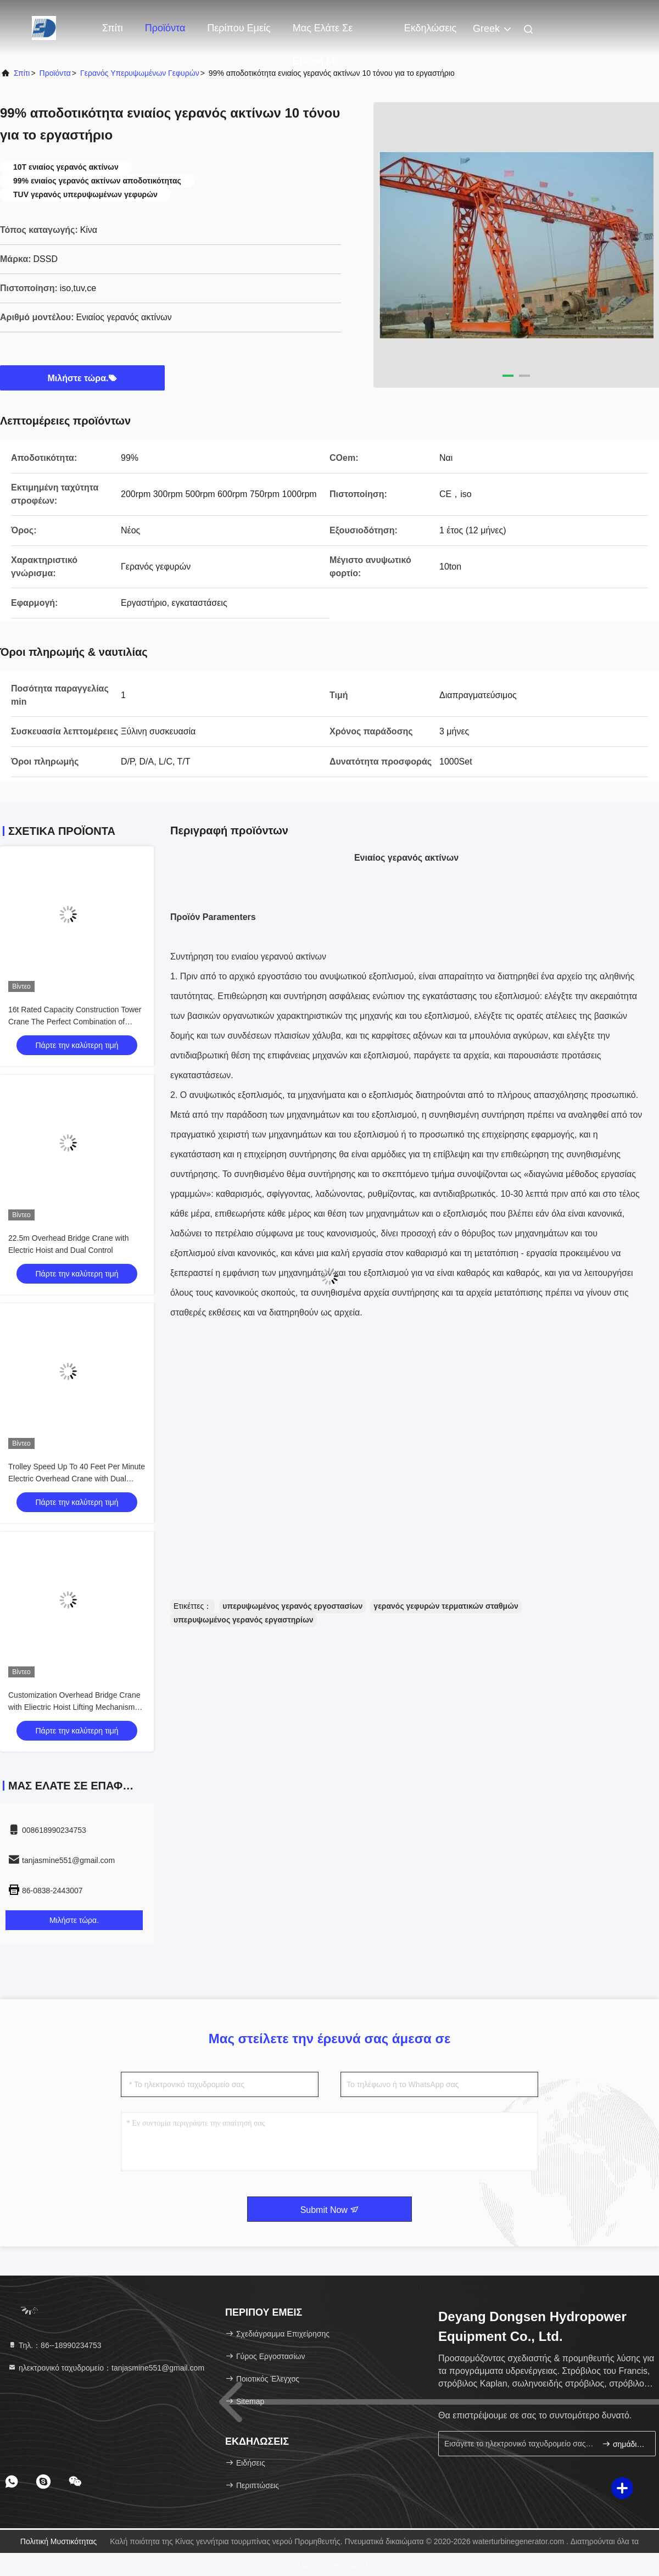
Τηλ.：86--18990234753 (55, 2345)
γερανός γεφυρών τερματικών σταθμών (445, 1606)
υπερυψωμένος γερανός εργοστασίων (292, 1606)
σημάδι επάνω (624, 2444)
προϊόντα (55, 73)
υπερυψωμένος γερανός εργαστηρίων (244, 1619)
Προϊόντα (165, 28)
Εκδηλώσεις (430, 28)
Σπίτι (112, 28)
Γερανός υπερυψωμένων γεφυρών (139, 73)
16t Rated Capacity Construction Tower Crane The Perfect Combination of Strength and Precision (75, 1021)
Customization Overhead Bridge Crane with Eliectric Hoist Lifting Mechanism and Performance (74, 1707)
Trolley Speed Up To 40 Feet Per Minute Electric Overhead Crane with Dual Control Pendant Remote (76, 1478)
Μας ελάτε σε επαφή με (323, 33)
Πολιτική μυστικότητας (58, 2541)
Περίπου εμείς (238, 28)
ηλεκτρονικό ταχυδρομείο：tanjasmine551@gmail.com (106, 2367)
